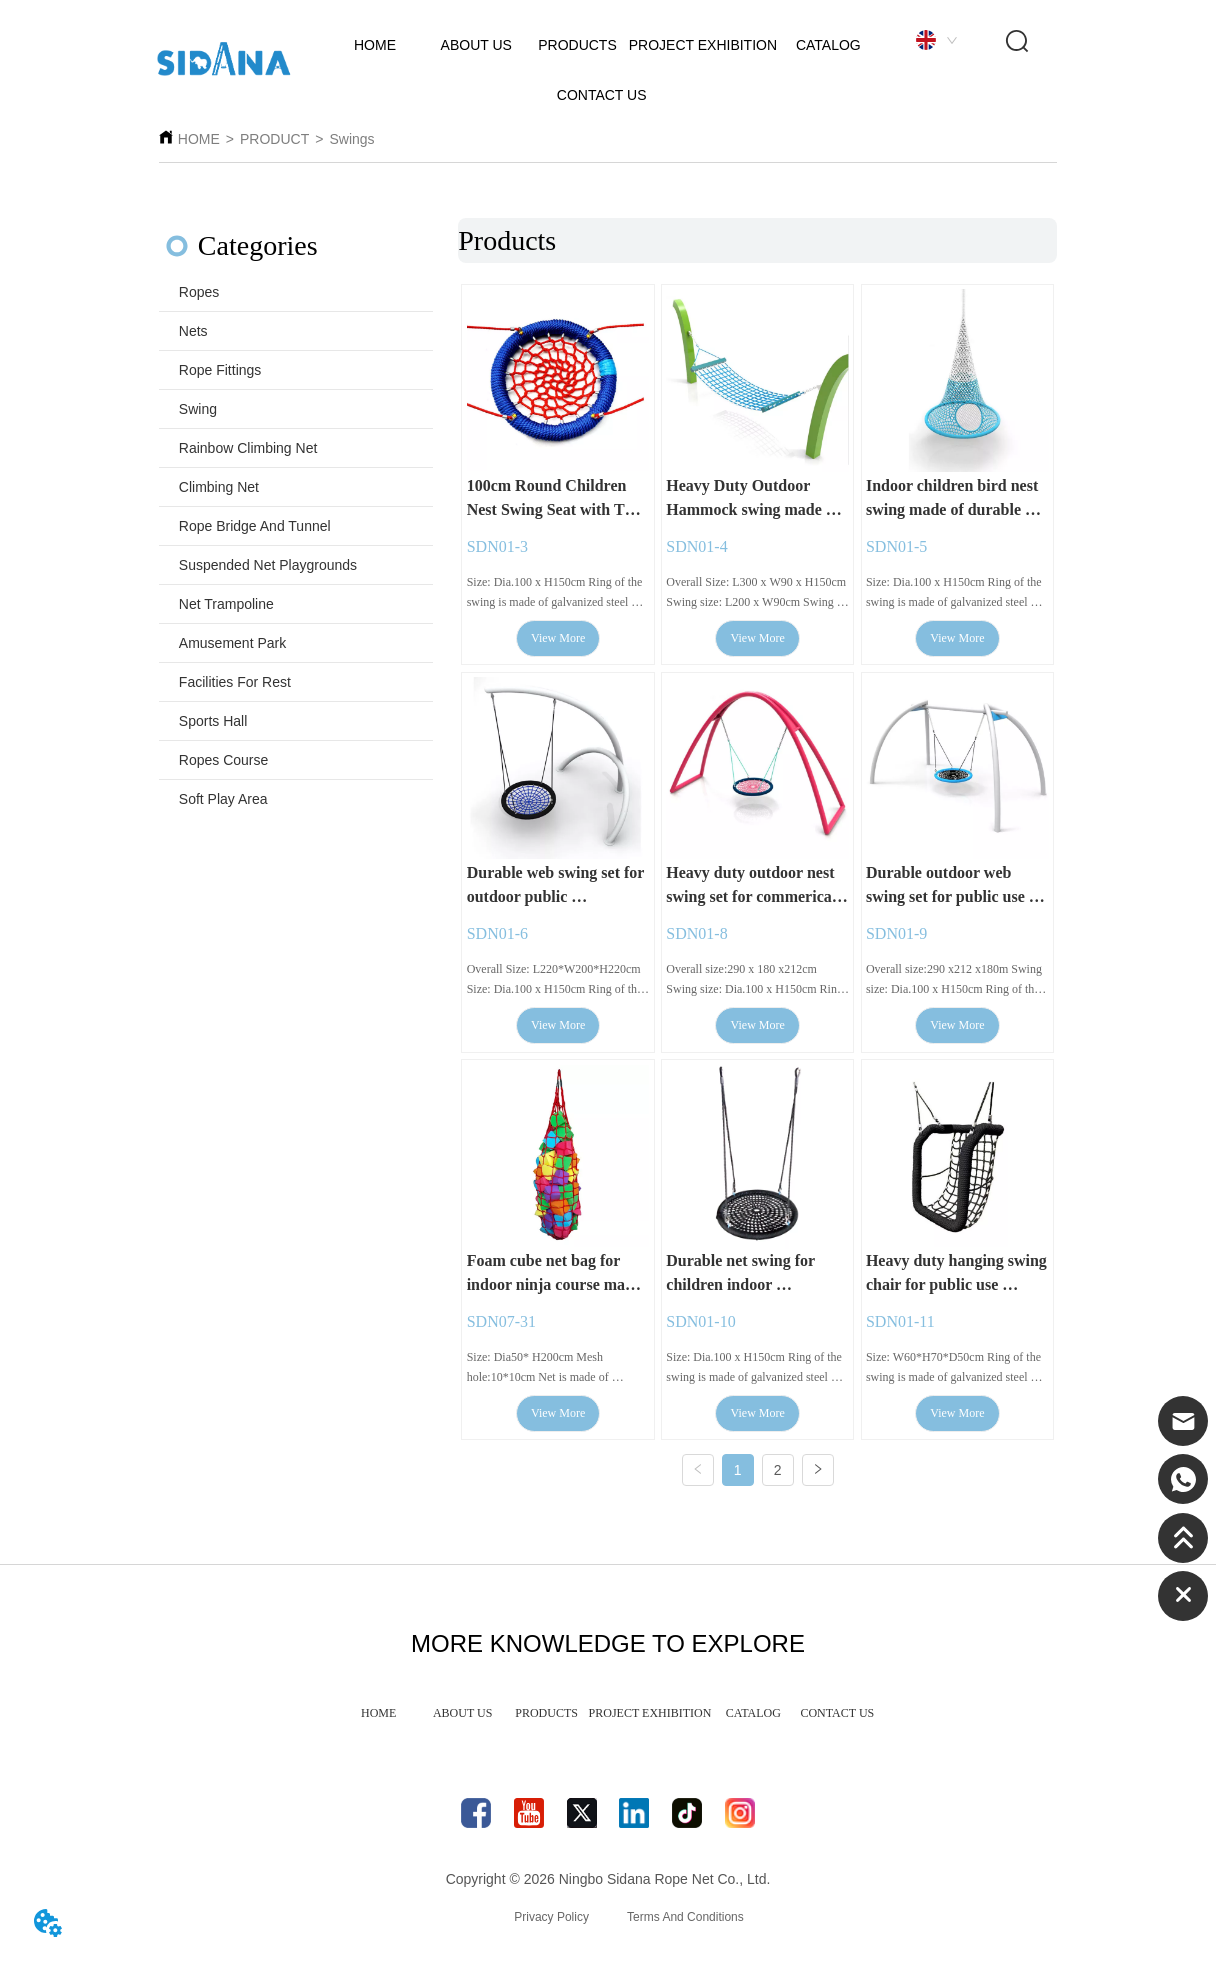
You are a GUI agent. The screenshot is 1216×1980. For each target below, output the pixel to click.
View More (558, 640)
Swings (351, 139)
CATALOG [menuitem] (753, 1721)
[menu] (608, 1722)
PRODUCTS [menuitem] (546, 1721)
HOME (199, 139)
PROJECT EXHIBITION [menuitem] (650, 1721)
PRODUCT (274, 139)
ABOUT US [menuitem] (462, 1721)
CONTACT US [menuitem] (837, 1721)
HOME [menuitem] (378, 1721)
